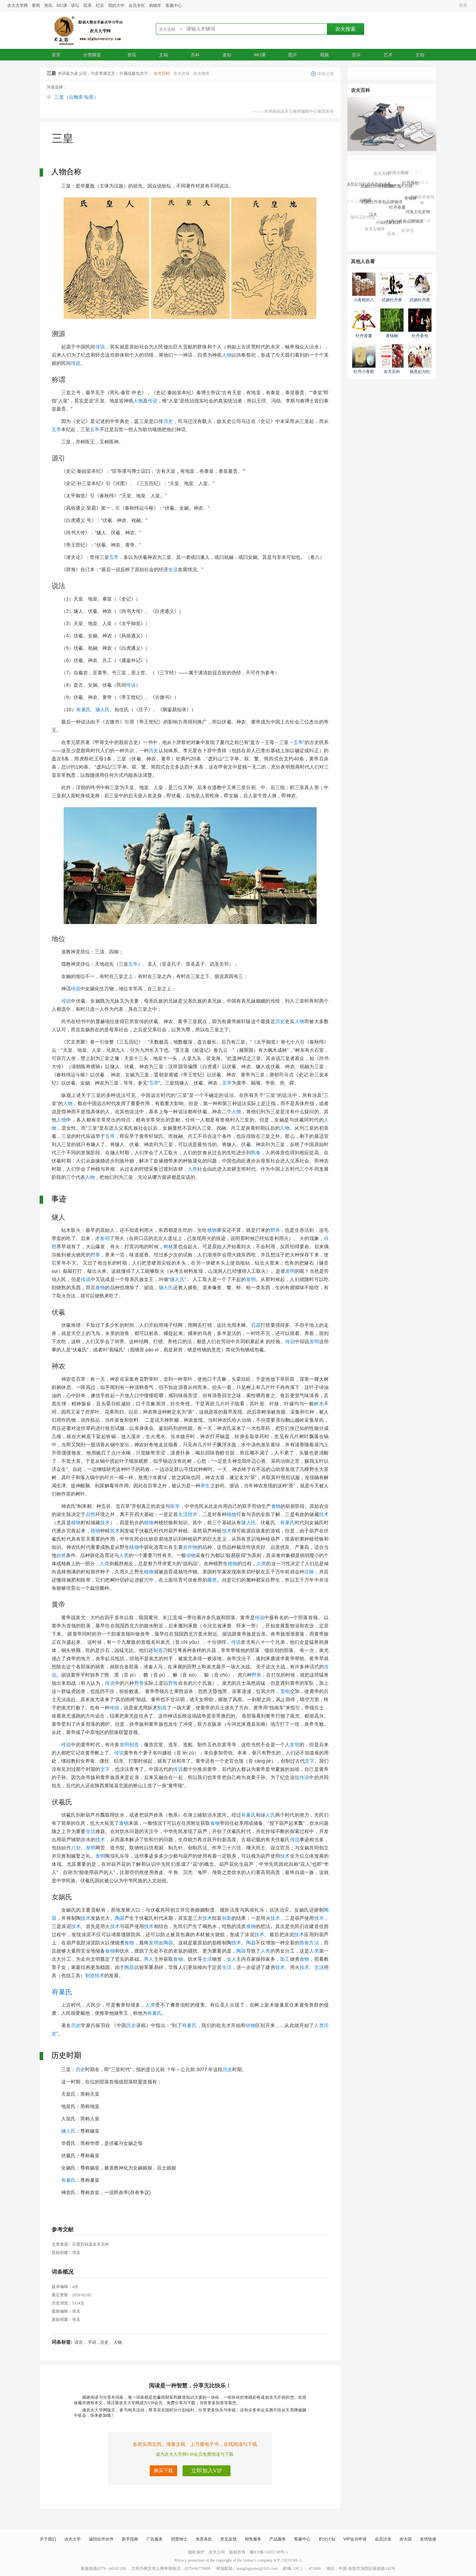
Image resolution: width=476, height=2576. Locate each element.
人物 (227, 355)
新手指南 (130, 2539)
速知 (226, 54)
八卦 (76, 1847)
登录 (463, 5)
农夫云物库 (375, 230)
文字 (309, 1761)
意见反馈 (228, 2539)
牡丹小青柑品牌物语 (404, 223)
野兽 (275, 1230)
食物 (100, 1287)
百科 (195, 54)
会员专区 (137, 5)
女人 (231, 1959)
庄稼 (309, 1571)
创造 (134, 1744)
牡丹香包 (410, 185)
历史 (168, 421)
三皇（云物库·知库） (75, 97)
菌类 (212, 1580)
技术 (192, 1514)
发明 (104, 1238)
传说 (100, 346)
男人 (149, 1959)
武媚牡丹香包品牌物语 (381, 205)
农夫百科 (162, 73)
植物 (212, 1230)
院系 (87, 5)
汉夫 (373, 217)
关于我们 (48, 2539)
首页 (56, 54)
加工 (285, 1959)
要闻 (36, 5)
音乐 (356, 54)
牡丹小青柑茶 (358, 202)
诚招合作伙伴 (101, 2539)
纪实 (100, 5)
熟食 (256, 1152)
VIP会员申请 (354, 2539)
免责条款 (204, 2539)
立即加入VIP (206, 2471)
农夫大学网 (17, 5)
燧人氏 (102, 709)
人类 (192, 1169)
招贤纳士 (179, 2539)
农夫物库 (201, 73)
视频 (324, 54)
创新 (227, 1918)
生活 (173, 569)
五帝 (56, 429)
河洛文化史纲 (418, 213)
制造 (158, 1650)
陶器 (119, 1918)
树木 (319, 1403)
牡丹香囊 (397, 210)
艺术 (388, 54)
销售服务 (253, 2539)
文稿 (163, 54)
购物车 (155, 5)
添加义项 (325, 73)
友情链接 (428, 2539)
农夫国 (405, 2539)
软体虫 (407, 231)
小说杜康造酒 (388, 225)
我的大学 (116, 5)
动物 (191, 1555)
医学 (175, 1506)
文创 (419, 54)
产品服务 (277, 2539)
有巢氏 (83, 709)
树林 (168, 1246)
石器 (256, 1325)
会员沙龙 (383, 2539)
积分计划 (327, 2539)
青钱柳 (410, 200)
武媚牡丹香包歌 (422, 201)
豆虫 (391, 235)
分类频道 (94, 54)
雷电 (285, 1691)
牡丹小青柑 (398, 174)
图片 (292, 54)
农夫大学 (72, 2539)
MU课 (61, 5)
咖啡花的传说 (363, 218)
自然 (90, 1514)
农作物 (190, 1547)
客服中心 (174, 5)
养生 (205, 1485)
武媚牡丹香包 (390, 168)
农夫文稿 (181, 73)
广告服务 (154, 2539)
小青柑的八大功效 (396, 189)
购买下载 (163, 2470)
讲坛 (75, 5)
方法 (314, 1942)
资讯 (48, 5)
